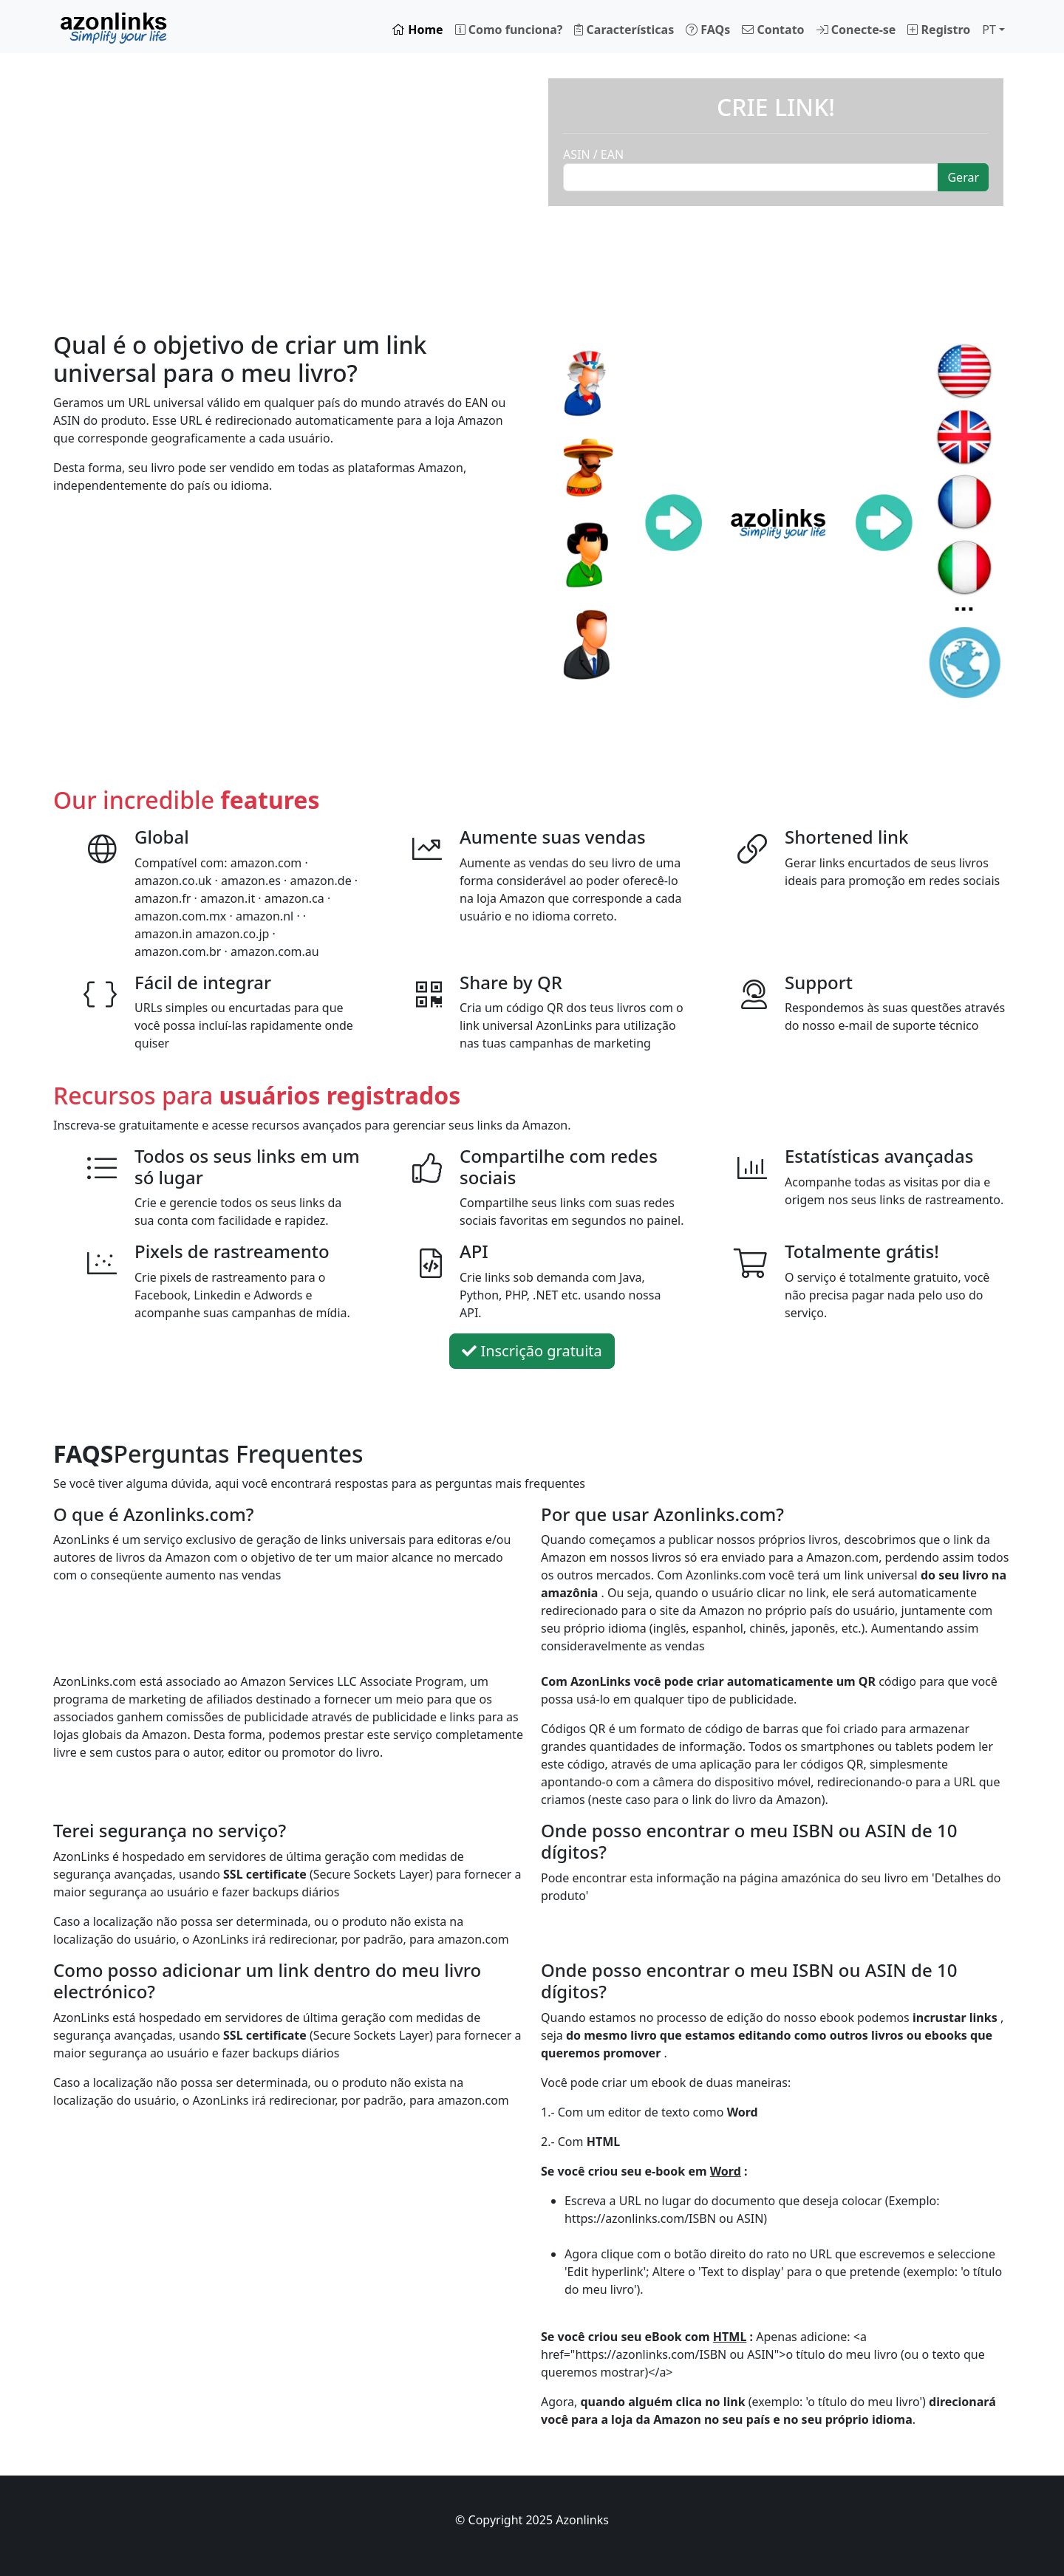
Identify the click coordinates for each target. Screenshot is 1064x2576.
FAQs (708, 29)
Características (624, 29)
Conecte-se (856, 29)
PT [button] (989, 29)
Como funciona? (509, 29)
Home (417, 29)
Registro (938, 29)
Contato (773, 29)
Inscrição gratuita (532, 1351)
